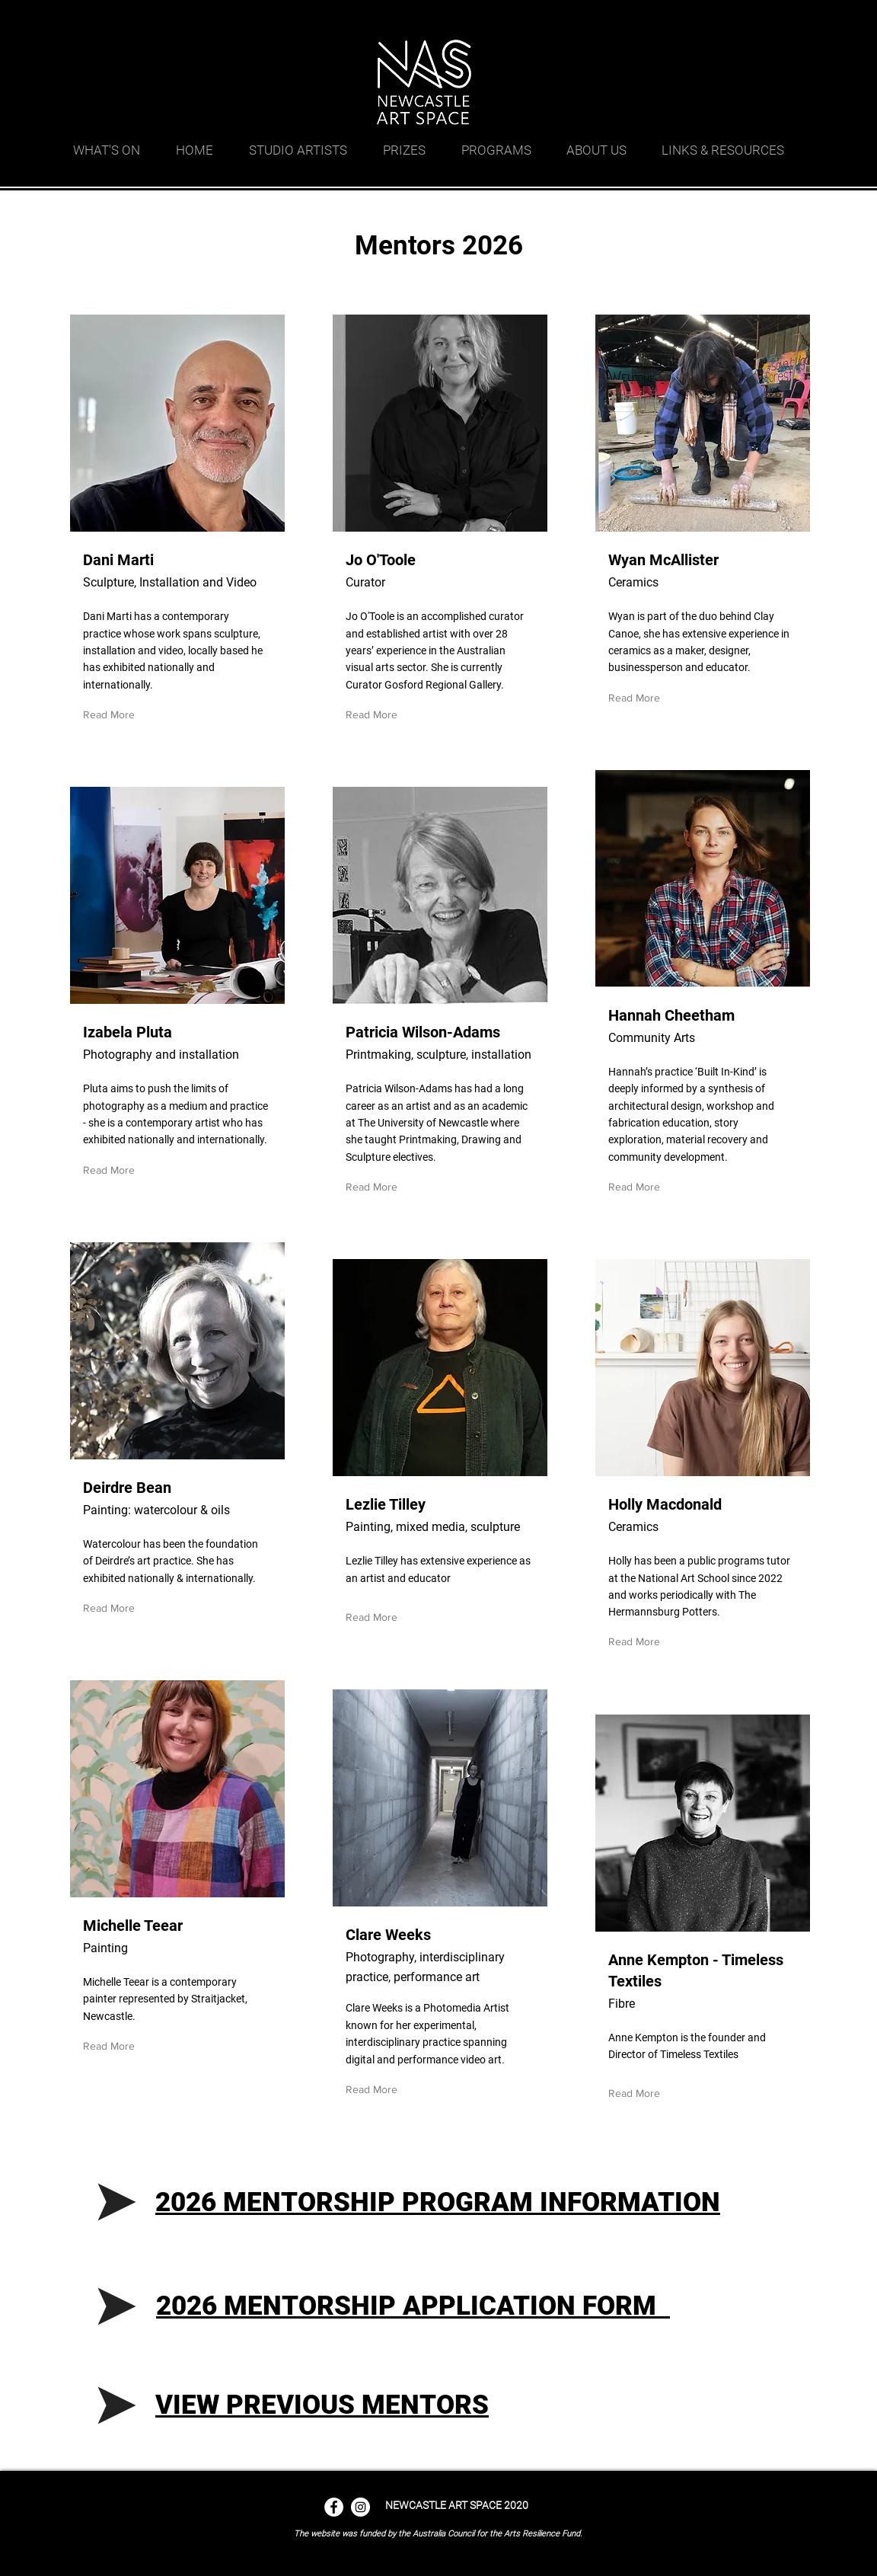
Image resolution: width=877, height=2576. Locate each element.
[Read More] (112, 715)
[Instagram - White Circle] (360, 2507)
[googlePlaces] (720, 19)
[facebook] (743, 19)
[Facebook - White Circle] (333, 2507)
